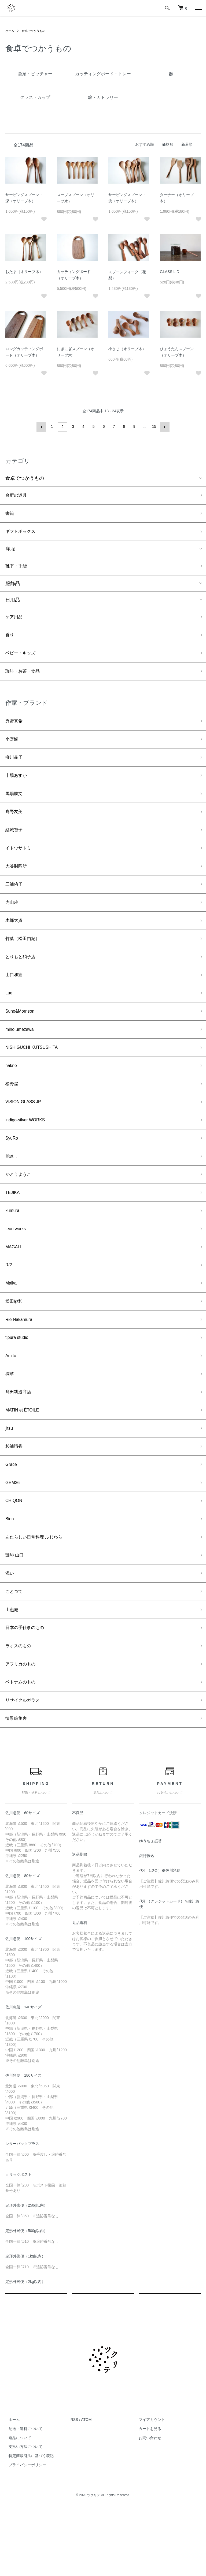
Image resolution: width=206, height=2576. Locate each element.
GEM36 (13, 1534)
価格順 (167, 144)
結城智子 (15, 844)
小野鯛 (12, 748)
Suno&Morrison (22, 1036)
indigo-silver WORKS (28, 1151)
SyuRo (12, 1170)
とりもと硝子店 (22, 978)
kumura (13, 1247)
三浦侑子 (15, 901)
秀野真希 (15, 729)
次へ (164, 426)
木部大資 (15, 940)
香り (10, 640)
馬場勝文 (15, 805)
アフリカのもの (22, 1726)
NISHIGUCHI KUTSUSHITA (35, 1074)
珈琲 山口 (15, 1611)
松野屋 (12, 1112)
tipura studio (18, 1381)
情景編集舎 (17, 1784)
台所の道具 (17, 495)
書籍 (10, 514)
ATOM (86, 2486)
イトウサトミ (19, 863)
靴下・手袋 (17, 569)
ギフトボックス (22, 533)
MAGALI (14, 1285)
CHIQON (15, 1554)
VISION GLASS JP (25, 1132)
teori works (17, 1266)
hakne (12, 1093)
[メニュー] (198, 8)
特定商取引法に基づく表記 (27, 2522)
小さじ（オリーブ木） (127, 349)
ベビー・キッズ (22, 659)
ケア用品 (15, 620)
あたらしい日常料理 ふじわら (37, 1592)
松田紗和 (15, 1343)
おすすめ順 (144, 144)
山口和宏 (15, 997)
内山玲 (12, 921)
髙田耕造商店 (19, 1438)
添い (10, 1630)
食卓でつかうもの (35, 31)
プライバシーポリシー (24, 2531)
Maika (11, 1323)
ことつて (15, 1649)
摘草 (10, 1419)
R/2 (9, 1304)
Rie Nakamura (20, 1362)
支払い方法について (22, 2513)
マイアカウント (148, 2486)
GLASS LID (169, 271)
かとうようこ (19, 1208)
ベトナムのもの (22, 1745)
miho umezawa (21, 1055)
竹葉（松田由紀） (24, 959)
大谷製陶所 (17, 882)
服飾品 (12, 586)
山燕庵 (12, 1669)
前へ (42, 426)
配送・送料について (22, 2495)
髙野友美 (15, 825)
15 (154, 426)
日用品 (12, 603)
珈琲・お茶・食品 (24, 678)
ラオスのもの (19, 1707)
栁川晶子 (15, 767)
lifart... (12, 1189)
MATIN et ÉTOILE (24, 1458)
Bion (10, 1573)
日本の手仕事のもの (27, 1688)
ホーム (10, 31)
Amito (11, 1400)
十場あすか (17, 786)
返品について (16, 2504)
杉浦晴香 (15, 1496)
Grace (12, 1515)
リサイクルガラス (24, 1765)
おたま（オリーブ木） (24, 271)
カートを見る (146, 2495)
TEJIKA (13, 1227)
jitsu (9, 1477)
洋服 (10, 551)
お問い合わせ (146, 2504)
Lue (9, 1017)
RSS (74, 2486)
